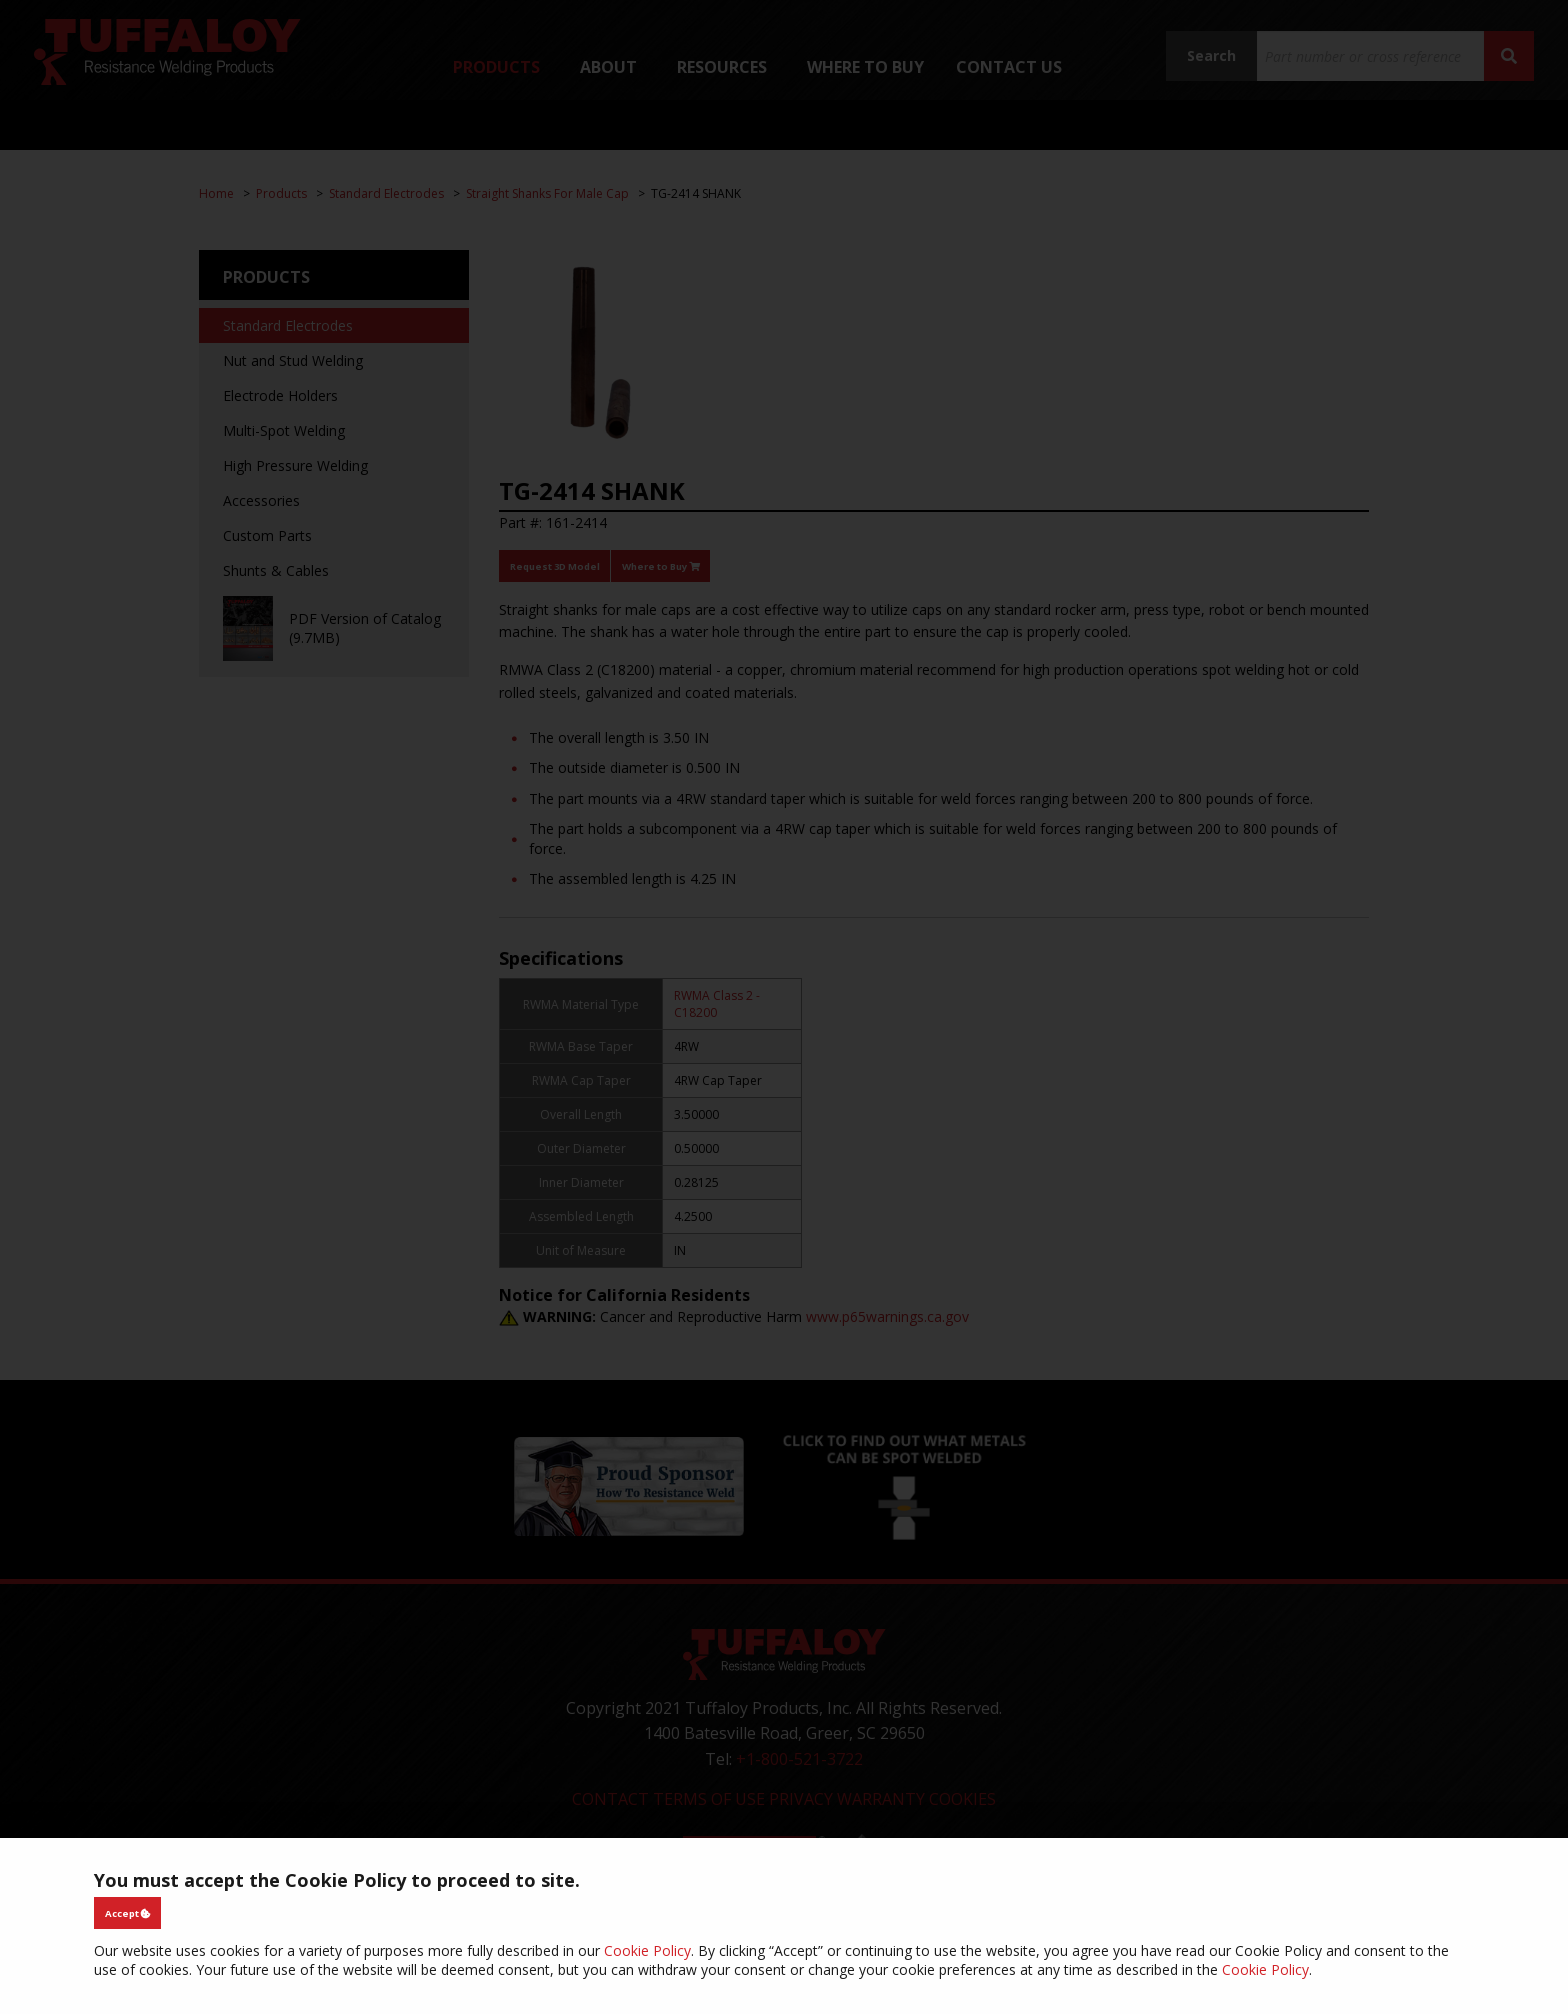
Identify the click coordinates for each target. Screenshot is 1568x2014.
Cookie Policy (647, 1950)
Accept (128, 1913)
